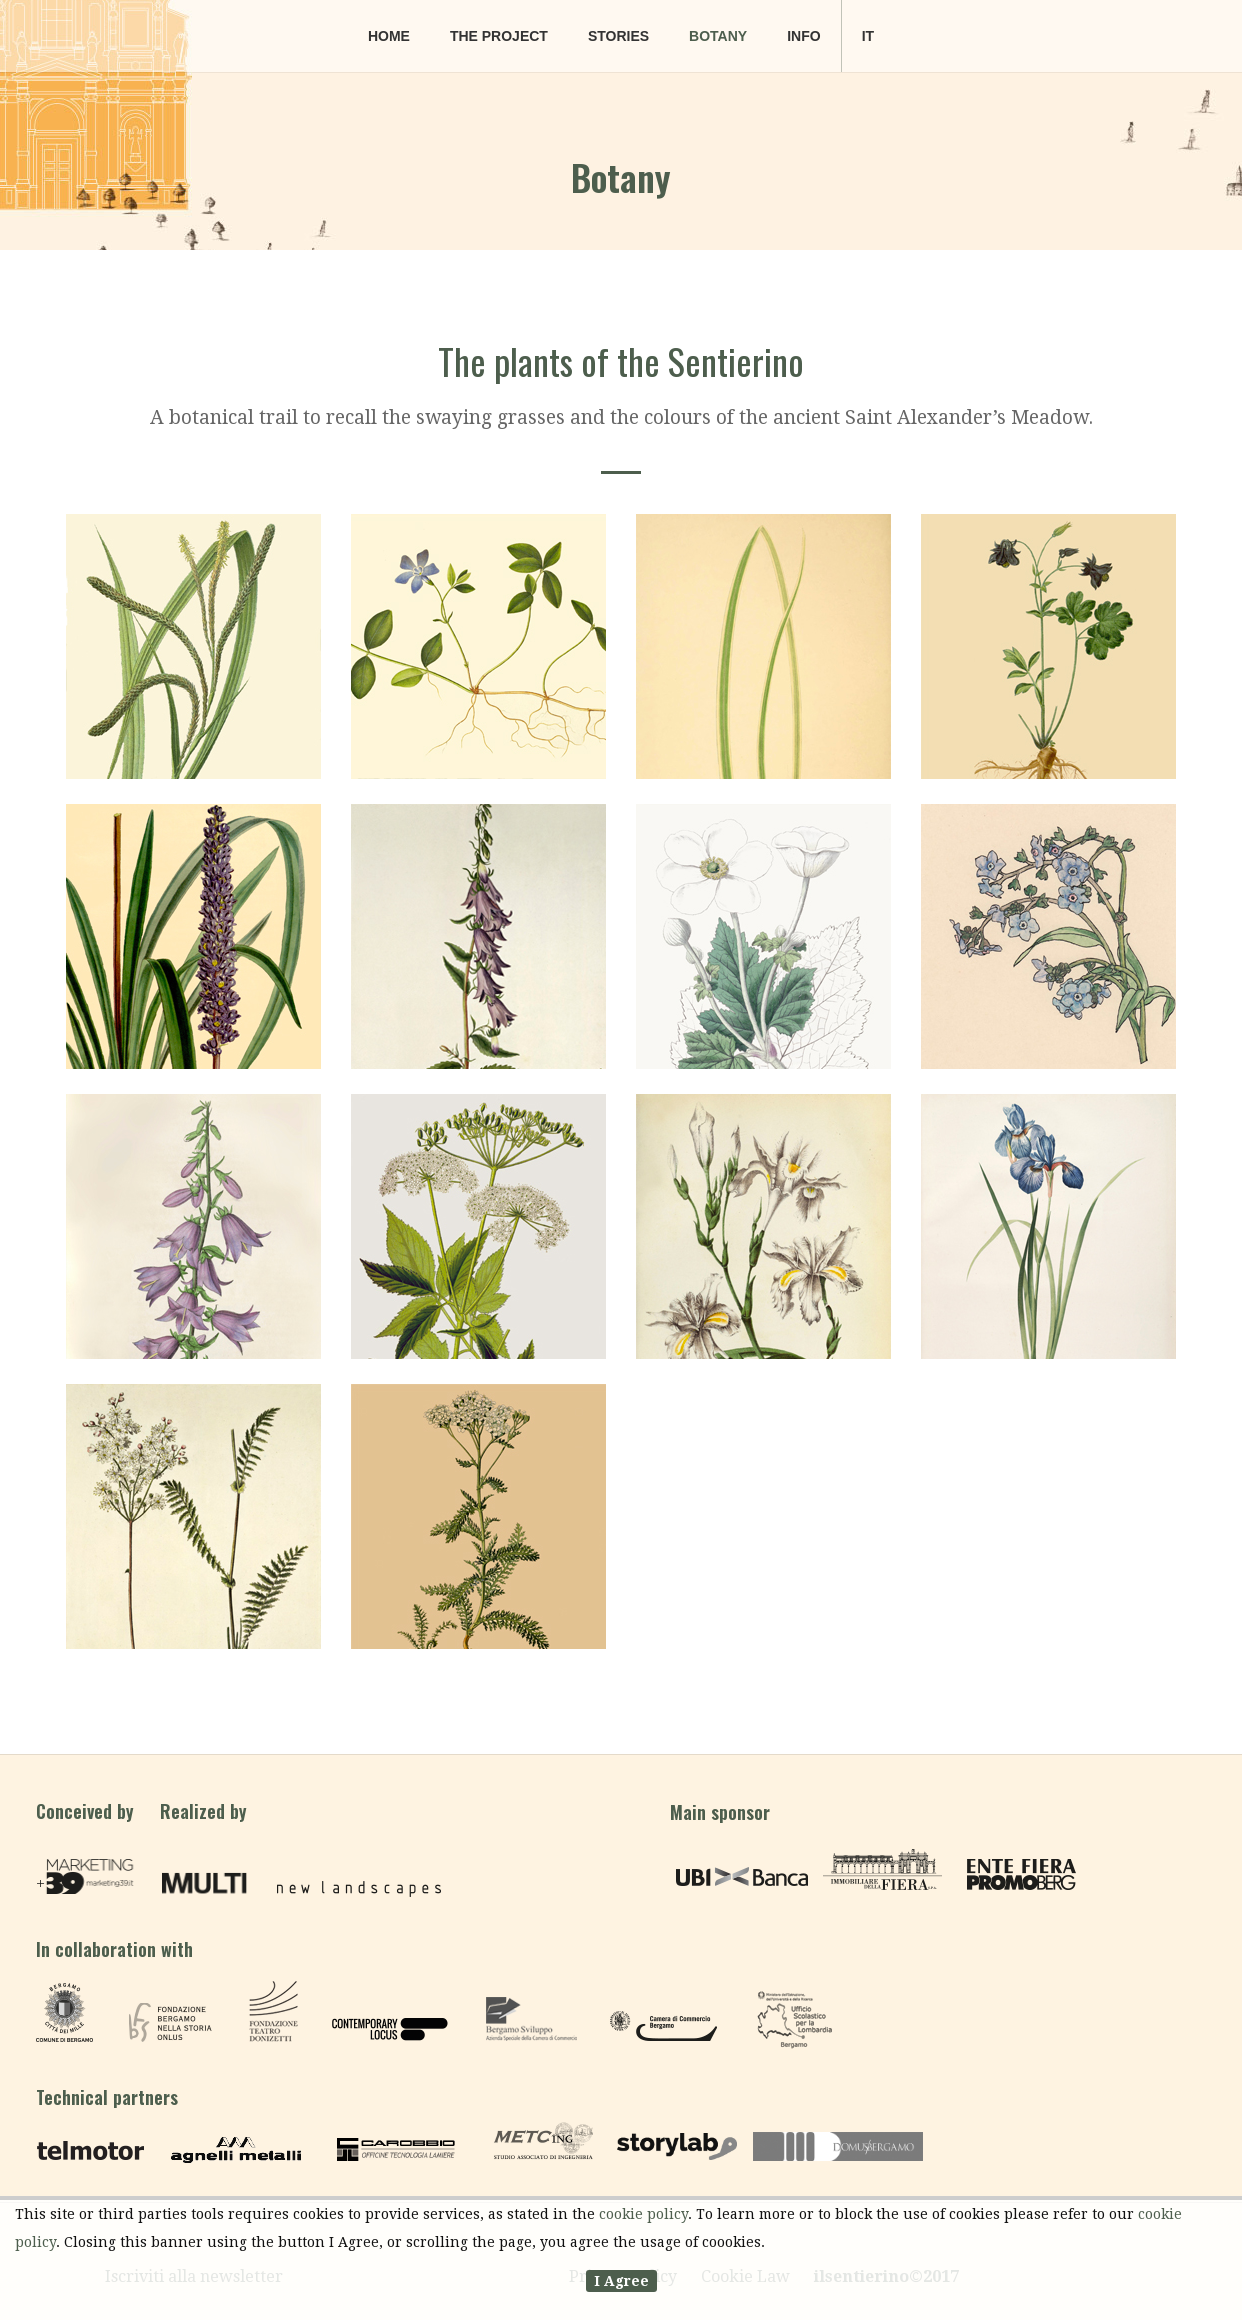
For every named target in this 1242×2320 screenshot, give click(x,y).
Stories (618, 36)
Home (389, 36)
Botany (718, 36)
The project (499, 36)
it (868, 36)
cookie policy (643, 2214)
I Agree (621, 2281)
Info (803, 36)
